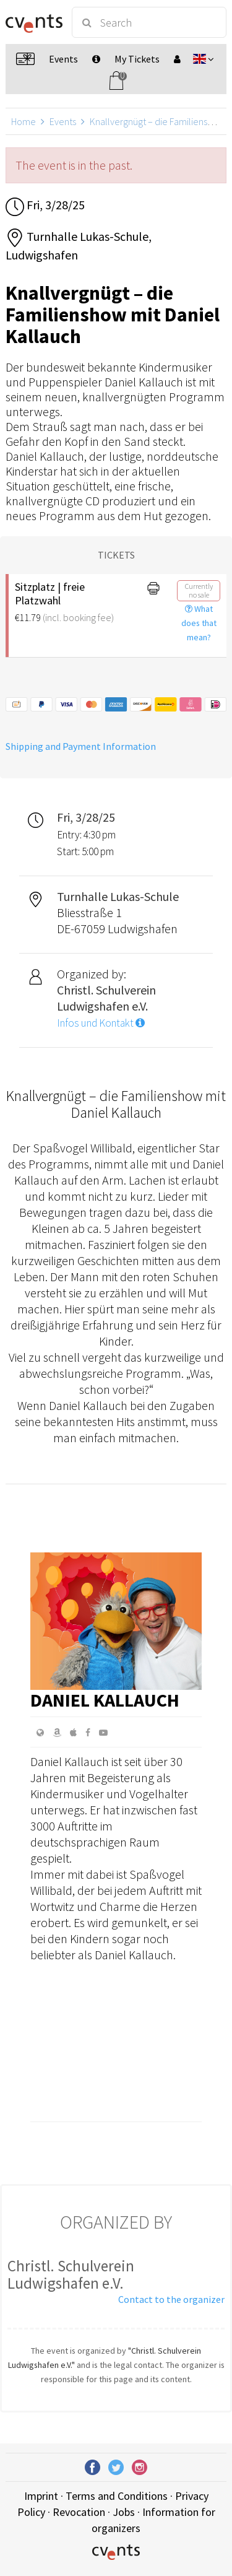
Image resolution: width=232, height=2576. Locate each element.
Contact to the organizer (171, 2299)
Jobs (124, 2512)
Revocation (79, 2512)
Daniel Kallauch (104, 1700)
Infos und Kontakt (101, 1023)
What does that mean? (199, 623)
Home (23, 121)
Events (62, 121)
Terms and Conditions (117, 2496)
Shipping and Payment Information (81, 746)
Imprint (41, 2496)
